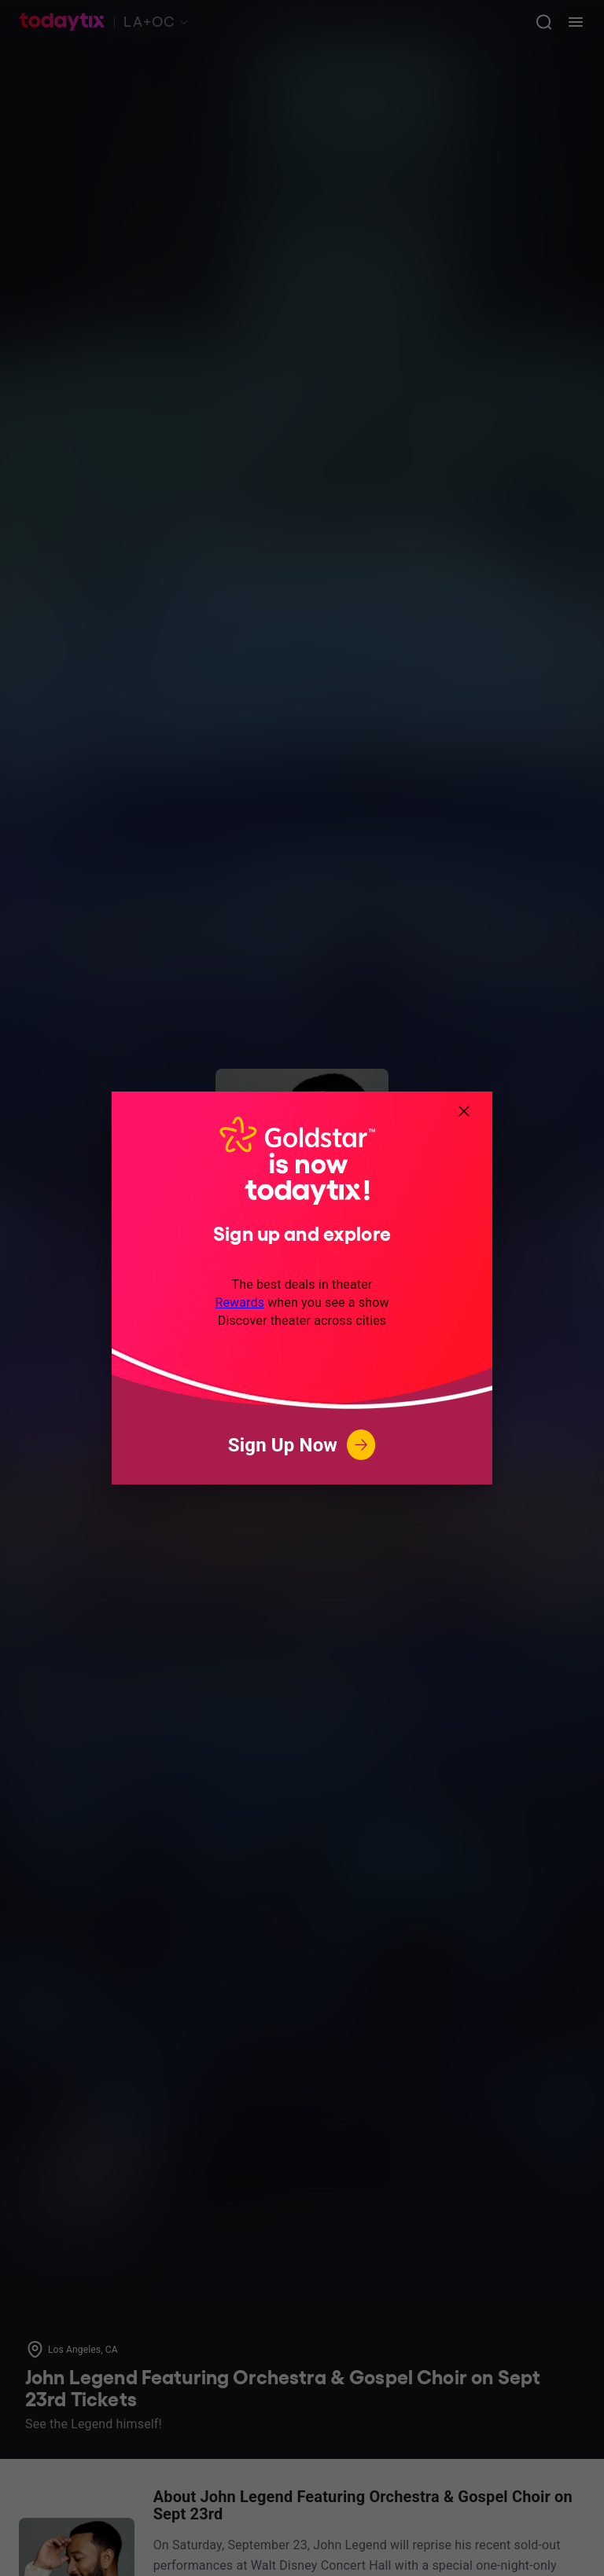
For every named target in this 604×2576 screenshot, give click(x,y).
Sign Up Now (302, 1444)
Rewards (239, 1302)
